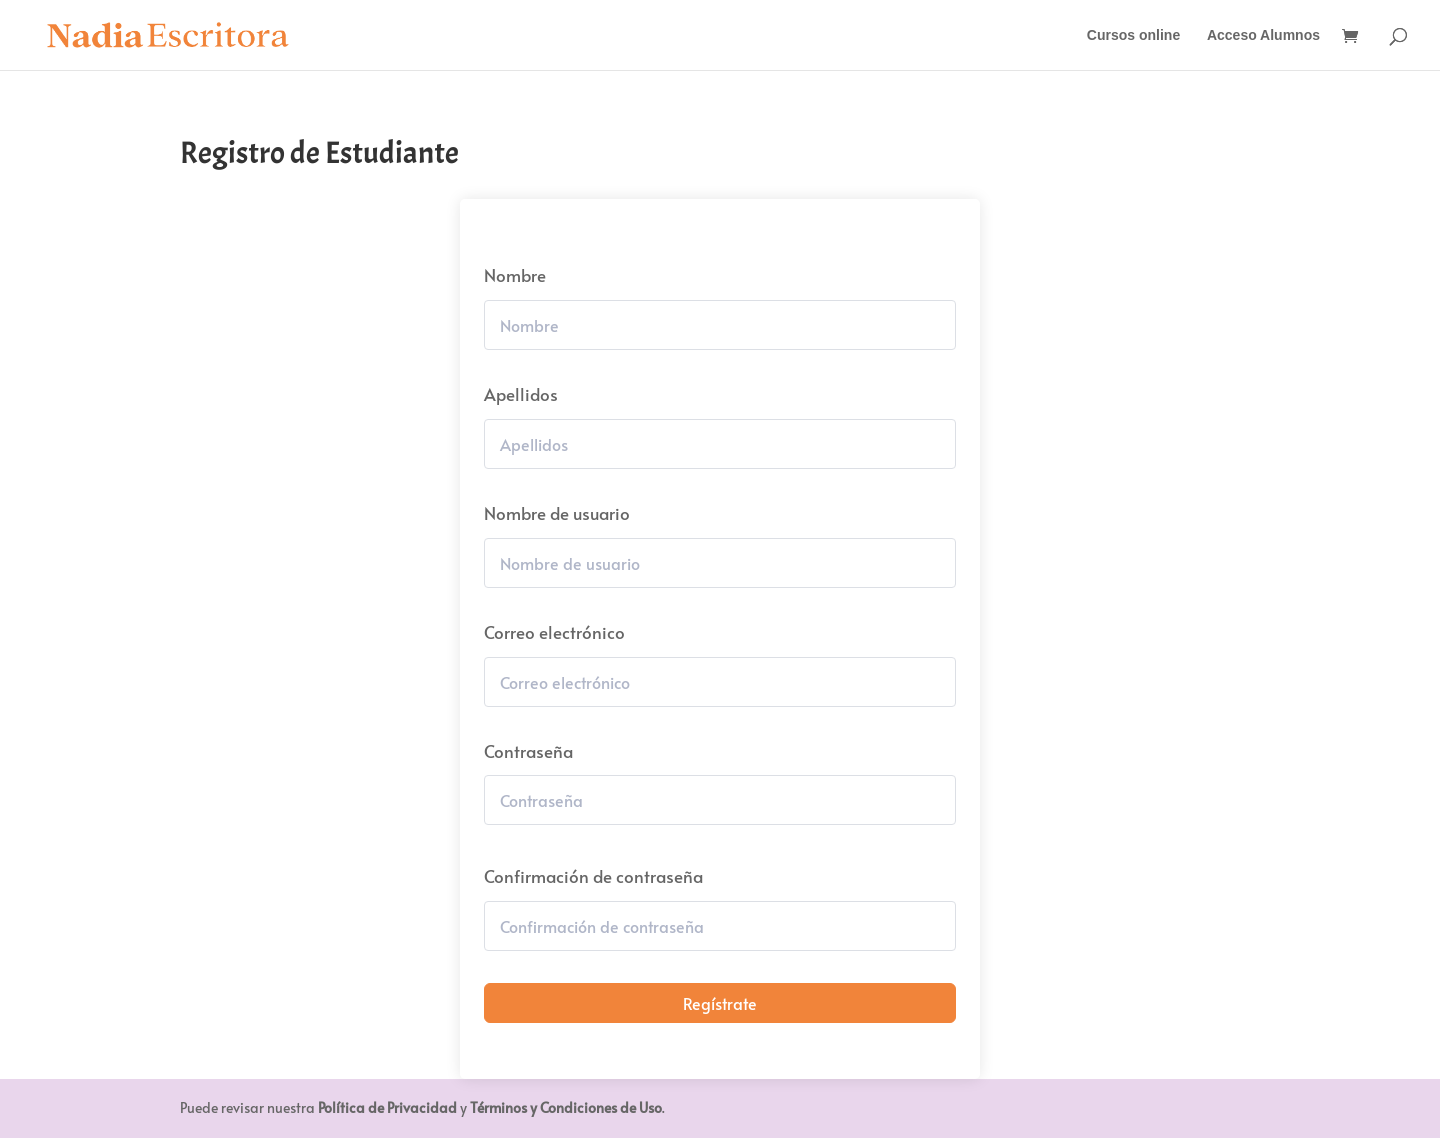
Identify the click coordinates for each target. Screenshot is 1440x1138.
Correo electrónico (554, 632)
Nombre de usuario (557, 513)
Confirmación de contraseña (593, 876)
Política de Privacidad (387, 1107)
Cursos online (1133, 35)
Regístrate (720, 1003)
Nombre (515, 275)
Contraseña (528, 751)
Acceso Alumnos (1263, 35)
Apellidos (521, 394)
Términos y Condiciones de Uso (566, 1107)
